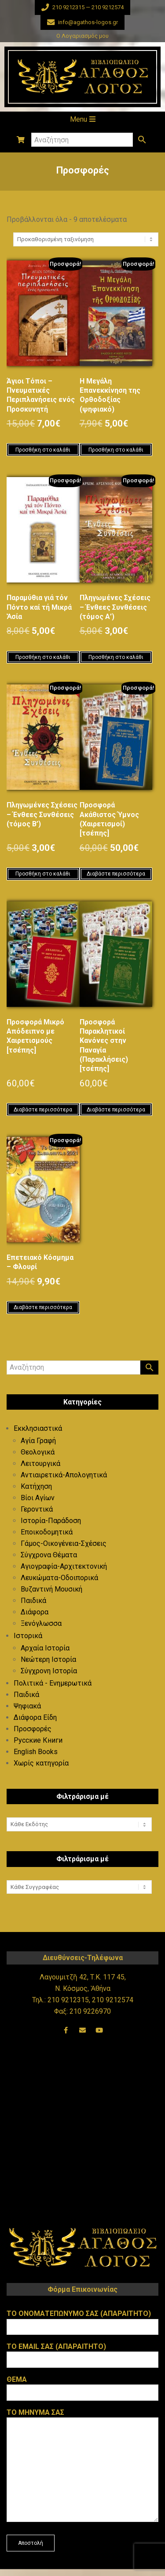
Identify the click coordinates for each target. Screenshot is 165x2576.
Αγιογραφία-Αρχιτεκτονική (64, 1566)
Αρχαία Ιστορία (45, 1648)
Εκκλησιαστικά (38, 1428)
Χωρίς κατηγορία (41, 1763)
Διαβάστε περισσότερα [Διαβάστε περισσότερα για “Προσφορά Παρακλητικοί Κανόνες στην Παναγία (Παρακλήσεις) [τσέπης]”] (116, 1110)
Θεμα (82, 2385)
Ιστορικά (28, 1636)
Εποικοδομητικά (47, 1532)
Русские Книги (38, 1740)
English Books (36, 1751)
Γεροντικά (37, 1509)
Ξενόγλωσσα (41, 1623)
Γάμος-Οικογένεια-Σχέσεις (63, 1543)
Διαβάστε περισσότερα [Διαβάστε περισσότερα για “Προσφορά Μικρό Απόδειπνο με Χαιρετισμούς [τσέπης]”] (43, 1110)
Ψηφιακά (27, 1706)
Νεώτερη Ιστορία (48, 1659)
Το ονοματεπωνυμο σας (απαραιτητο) (82, 2319)
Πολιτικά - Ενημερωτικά (53, 1683)
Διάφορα (34, 1612)
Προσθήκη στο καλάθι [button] (42, 450)
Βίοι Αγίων (38, 1498)
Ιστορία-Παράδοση (51, 1520)
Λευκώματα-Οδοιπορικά (59, 1578)
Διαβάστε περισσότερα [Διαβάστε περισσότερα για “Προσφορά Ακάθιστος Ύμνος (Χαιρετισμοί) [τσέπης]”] (116, 874)
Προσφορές (32, 1729)
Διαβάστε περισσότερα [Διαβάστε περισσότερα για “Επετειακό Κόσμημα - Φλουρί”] (43, 1307)
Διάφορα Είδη (35, 1717)
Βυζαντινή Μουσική (51, 1589)
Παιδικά (33, 1600)
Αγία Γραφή (38, 1440)
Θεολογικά (38, 1452)
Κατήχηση (36, 1486)
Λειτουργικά (40, 1463)
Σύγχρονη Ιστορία (49, 1671)
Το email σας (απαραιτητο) (82, 2352)
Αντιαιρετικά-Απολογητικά (64, 1475)
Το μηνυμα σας (82, 2466)
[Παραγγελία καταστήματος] (85, 239)
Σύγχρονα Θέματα (49, 1555)
